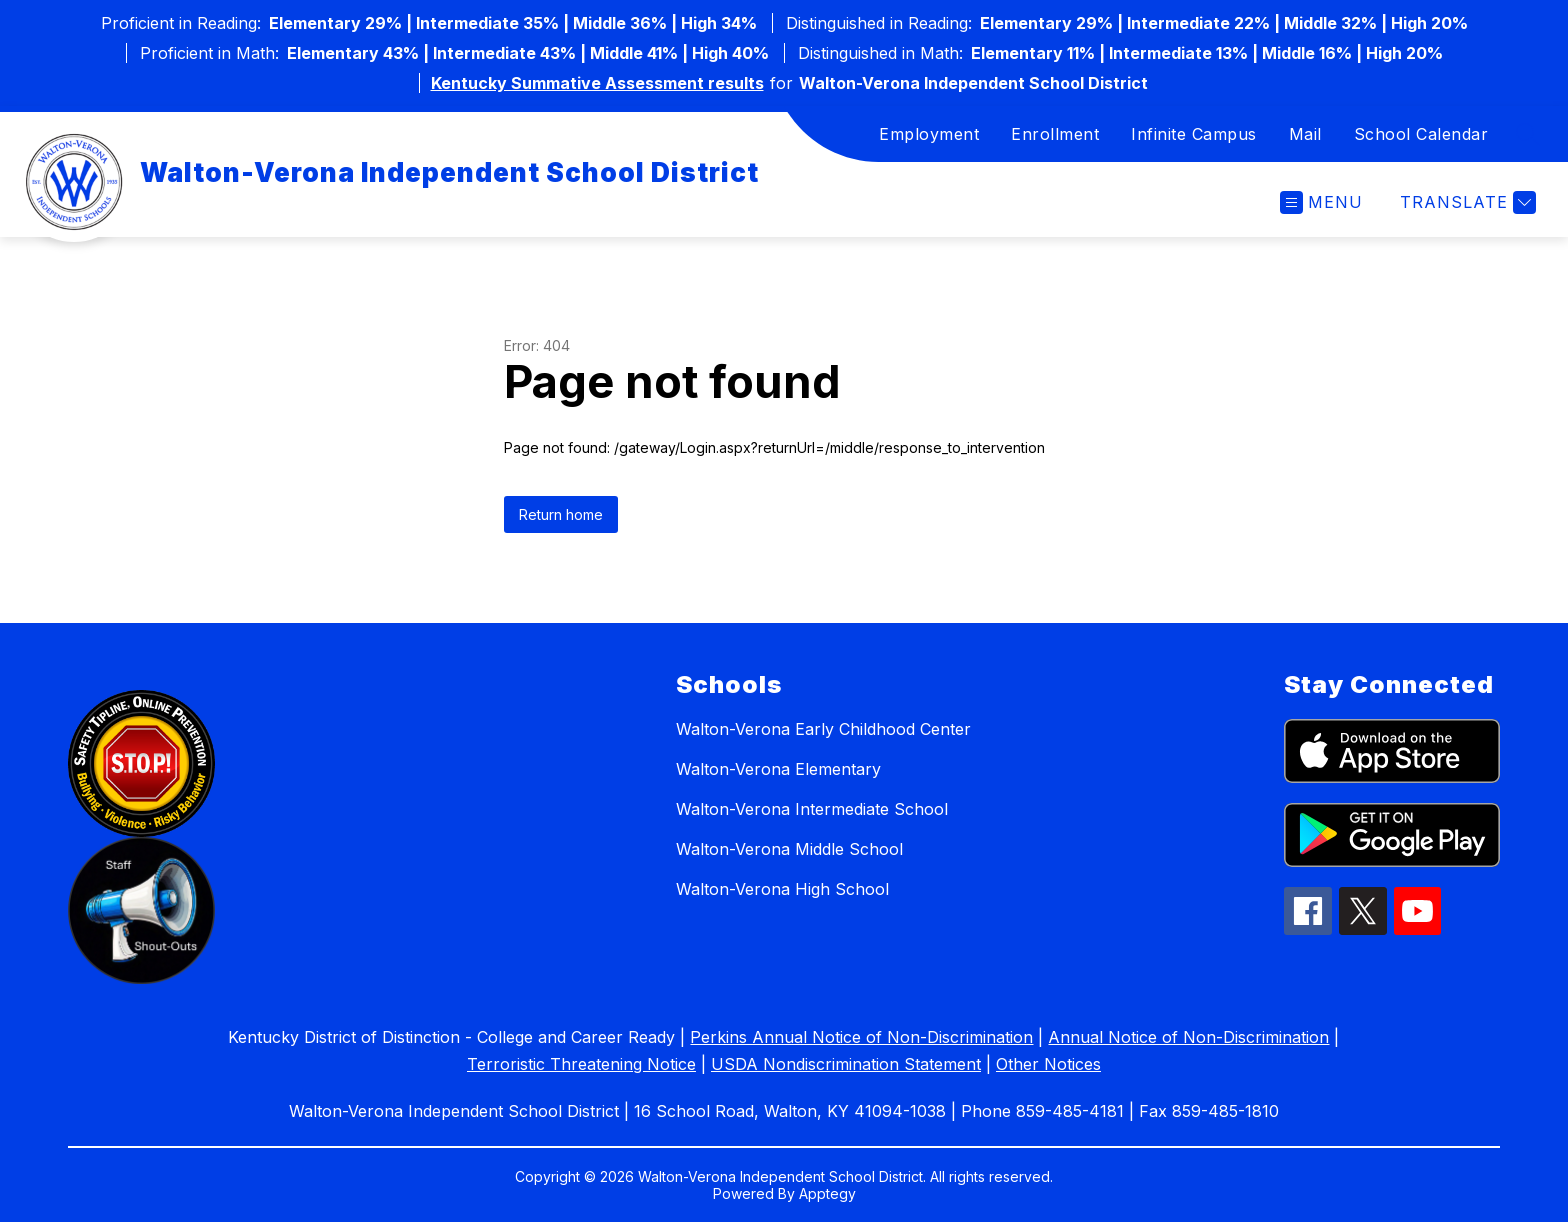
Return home (561, 514)
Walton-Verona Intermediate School (812, 809)
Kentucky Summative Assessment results (597, 83)
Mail (1305, 134)
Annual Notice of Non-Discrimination (1188, 1037)
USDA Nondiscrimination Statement (846, 1064)
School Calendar (1421, 134)
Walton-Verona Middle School (789, 849)
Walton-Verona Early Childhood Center (823, 729)
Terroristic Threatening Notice (581, 1064)
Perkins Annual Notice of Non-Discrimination (861, 1037)
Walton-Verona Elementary (778, 769)
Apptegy (827, 1193)
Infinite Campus (1194, 134)
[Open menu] (1321, 202)
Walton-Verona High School (782, 889)
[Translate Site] (1465, 202)
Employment (929, 134)
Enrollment (1055, 134)
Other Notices (1048, 1064)
